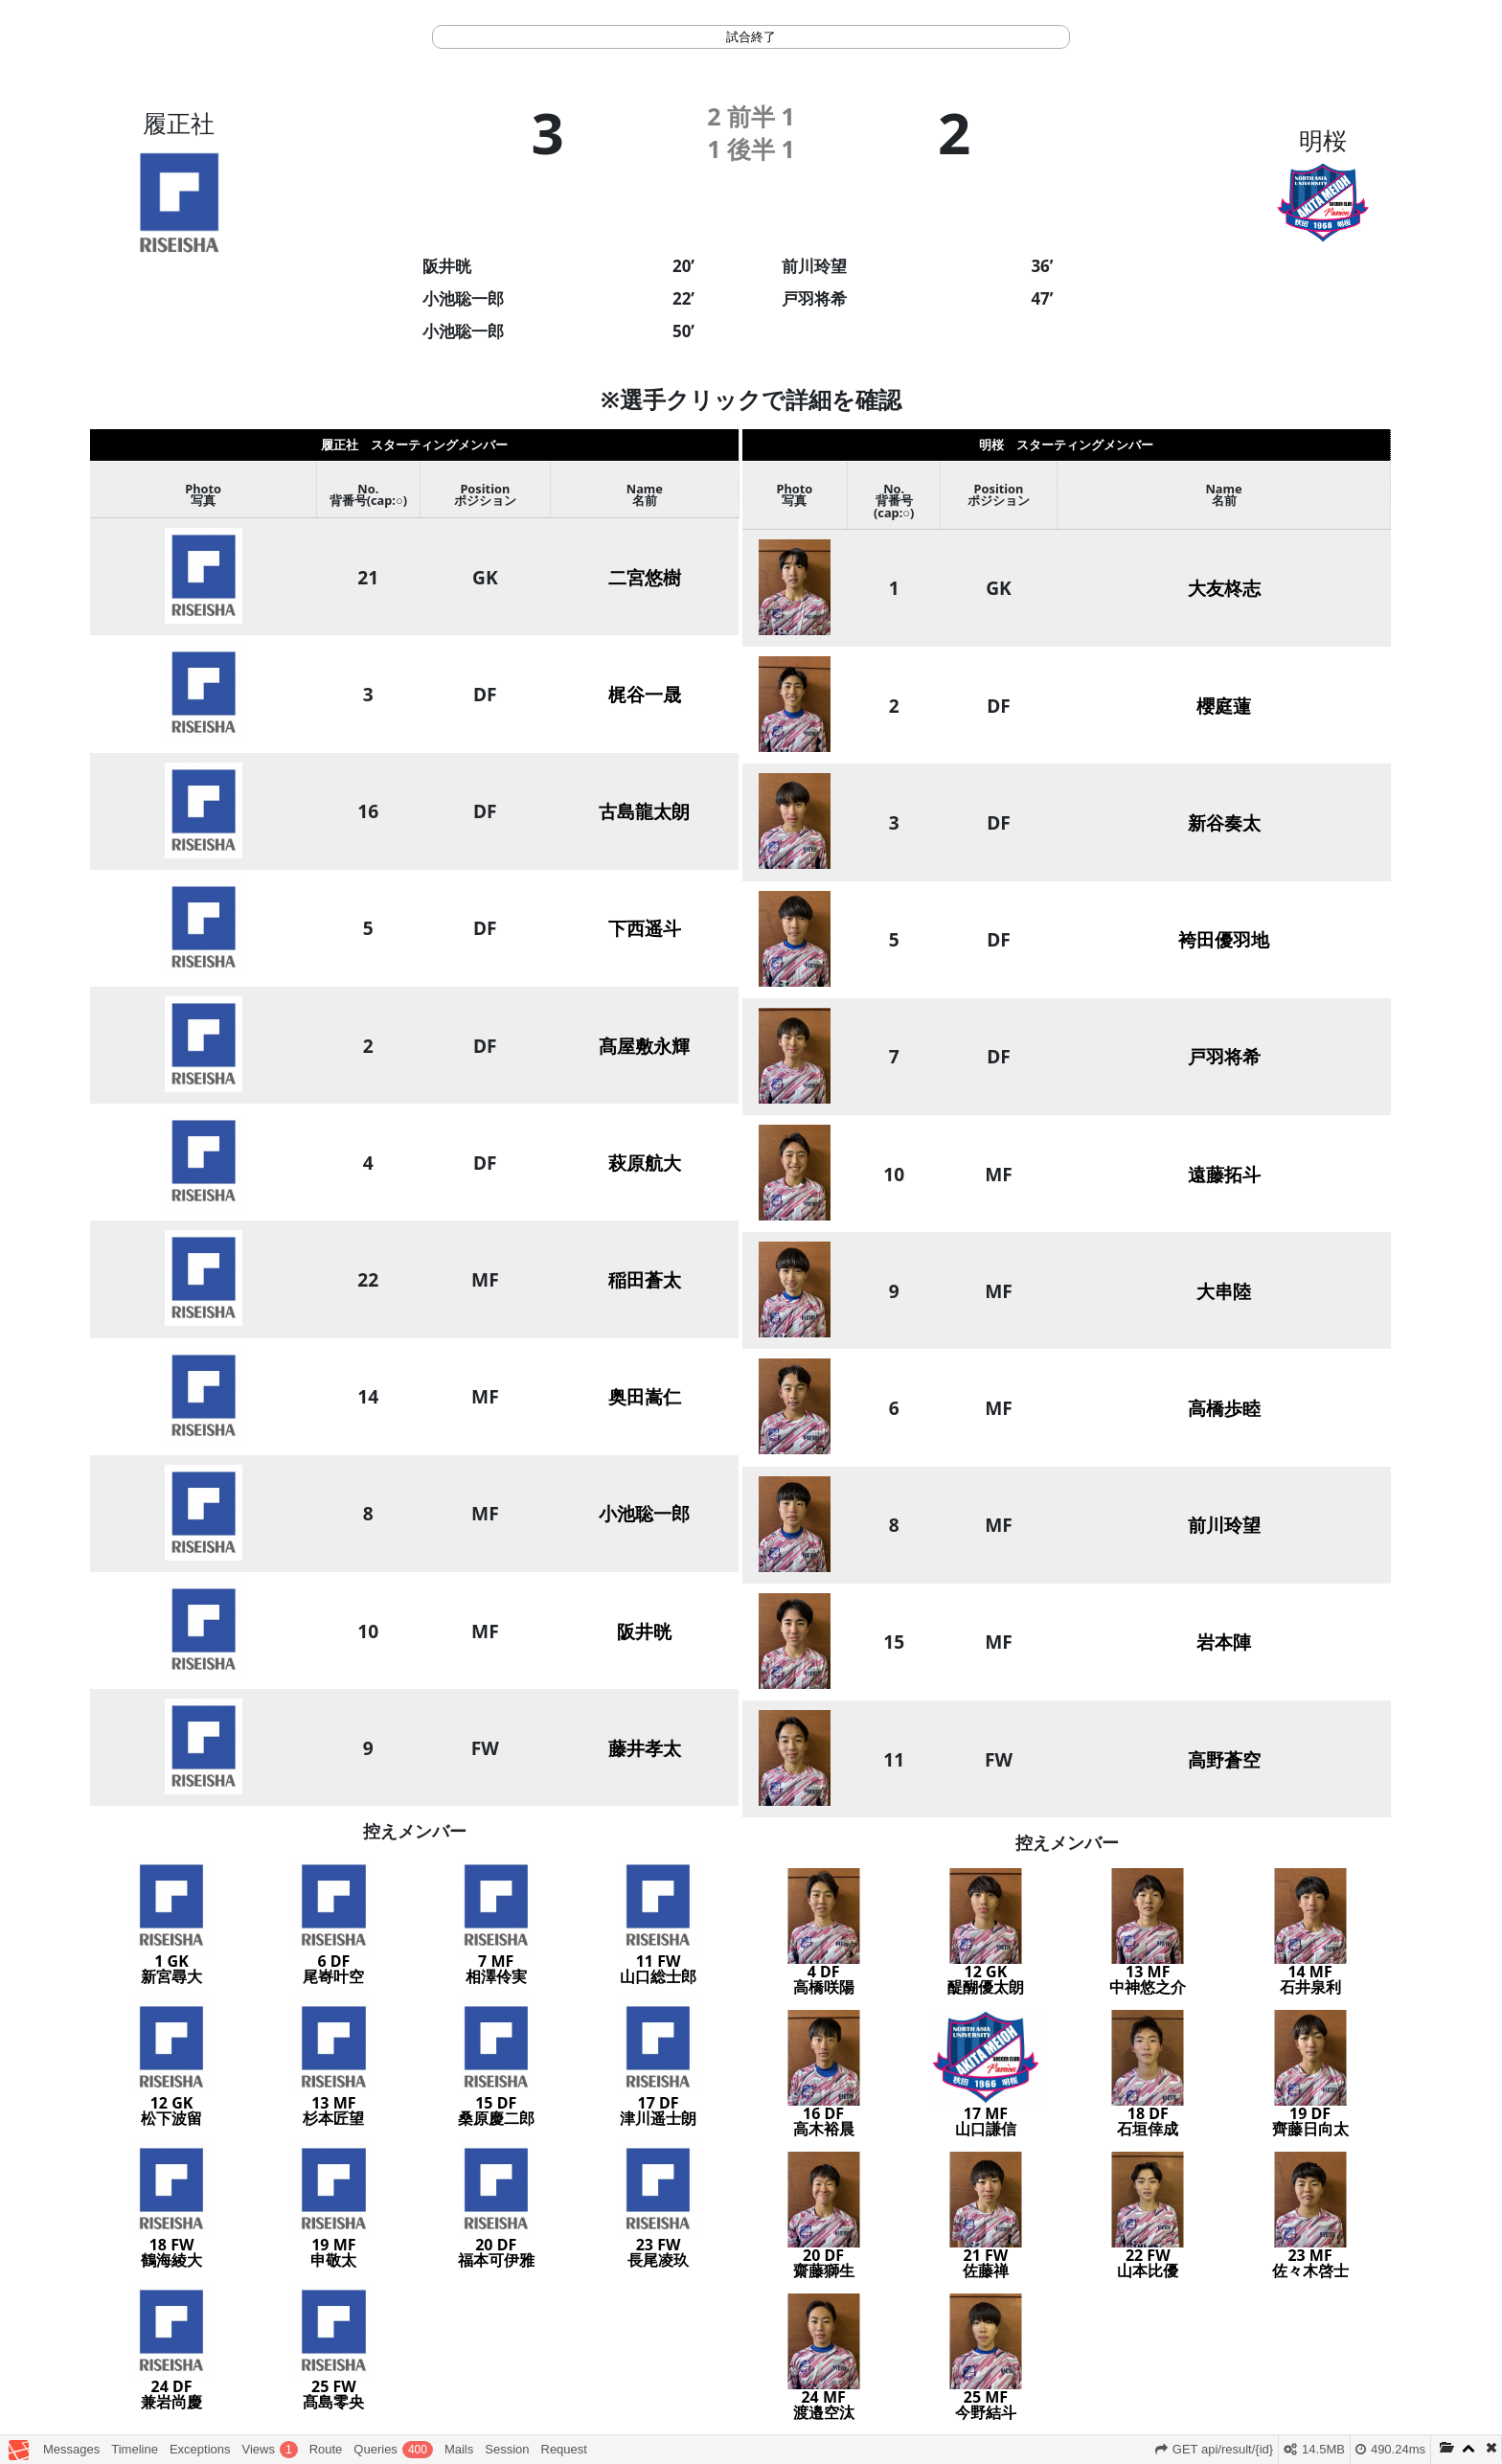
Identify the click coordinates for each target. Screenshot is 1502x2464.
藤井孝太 (644, 1748)
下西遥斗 (644, 928)
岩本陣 (1223, 1641)
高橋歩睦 (1224, 1408)
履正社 (179, 122)
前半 (751, 116)
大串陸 (1223, 1291)
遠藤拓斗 (1224, 1174)
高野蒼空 (1224, 1759)
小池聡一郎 (644, 1513)
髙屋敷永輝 (644, 1046)
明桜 (1323, 140)
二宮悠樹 (644, 577)
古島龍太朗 (644, 811)
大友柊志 (1224, 588)
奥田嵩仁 (644, 1396)
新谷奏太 (1224, 822)
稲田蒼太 (644, 1279)
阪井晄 (644, 1631)
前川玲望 (1224, 1525)
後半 (751, 148)
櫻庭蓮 (1223, 706)
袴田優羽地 (1223, 939)
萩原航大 (644, 1162)
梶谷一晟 (644, 694)
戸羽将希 (1224, 1056)
